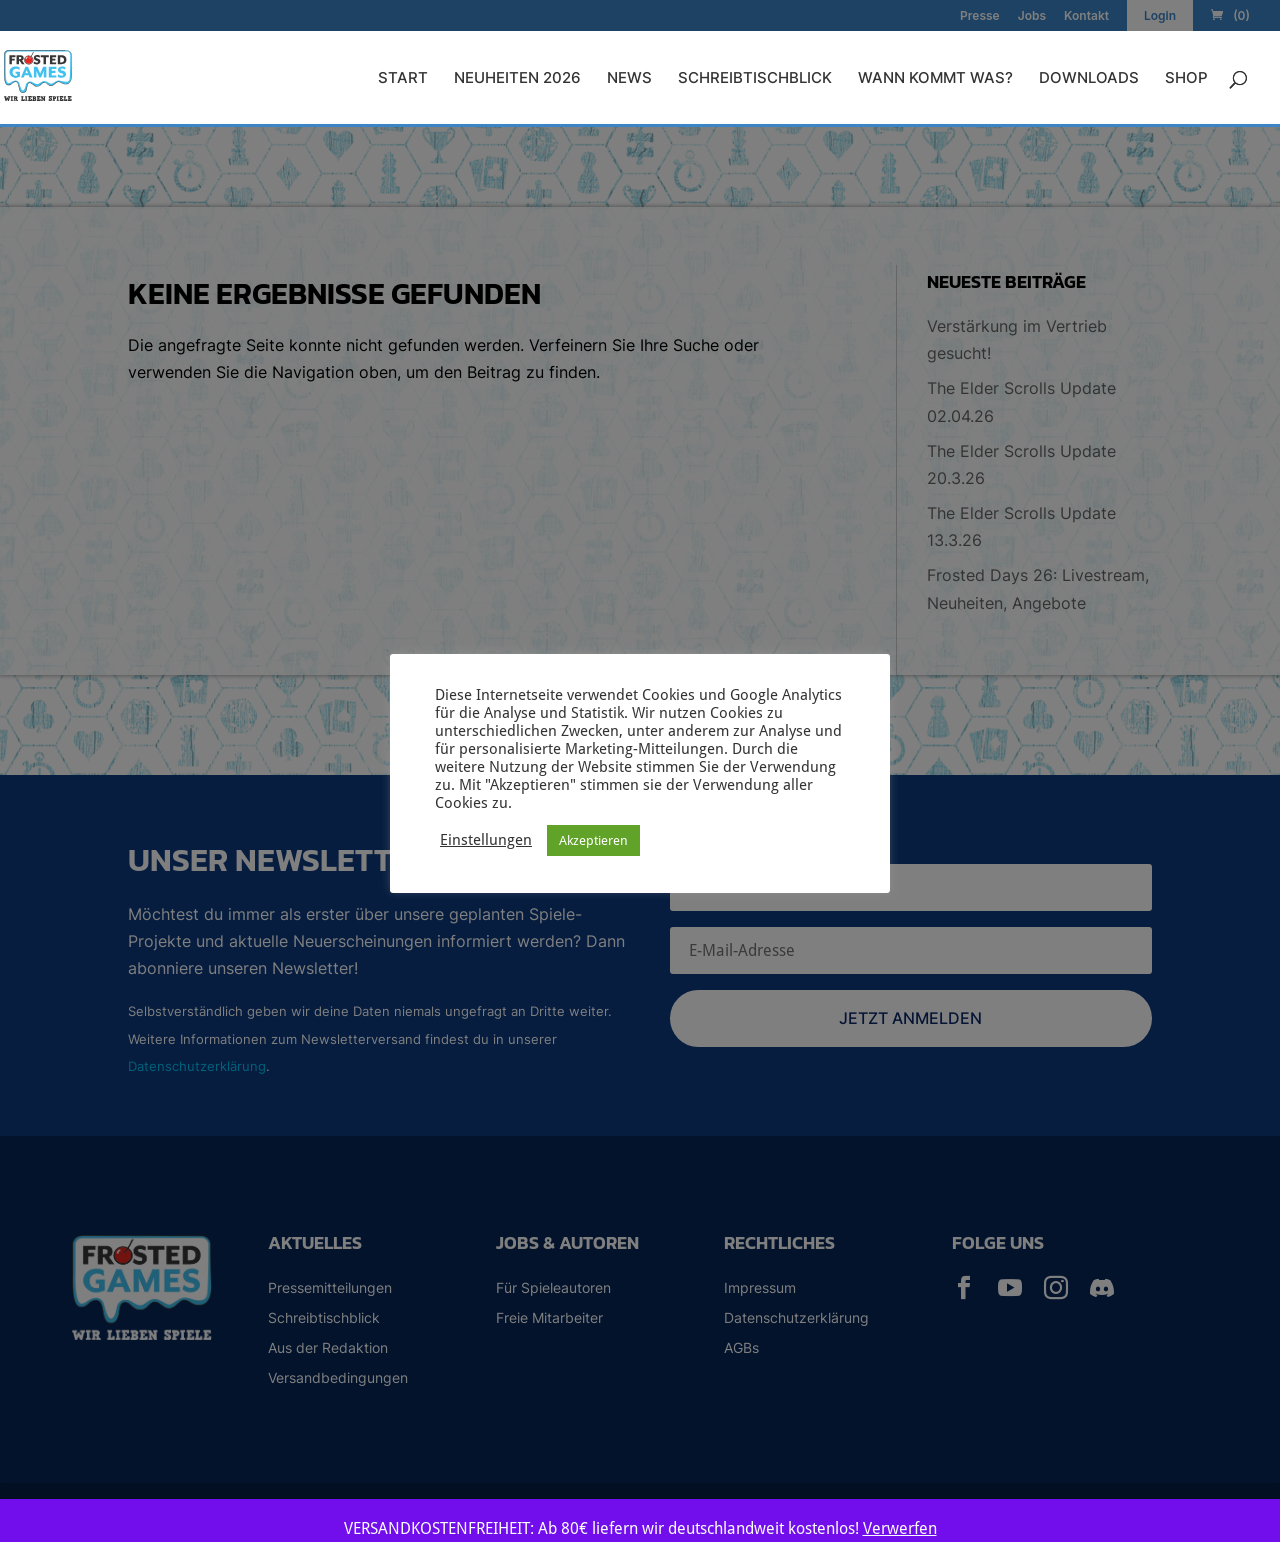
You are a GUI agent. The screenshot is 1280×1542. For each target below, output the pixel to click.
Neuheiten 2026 (517, 79)
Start (403, 79)
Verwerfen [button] (900, 1528)
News (629, 79)
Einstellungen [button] (486, 839)
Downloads (1089, 79)
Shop (1186, 79)
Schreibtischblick (755, 79)
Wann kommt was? (935, 79)
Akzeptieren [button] (593, 840)
